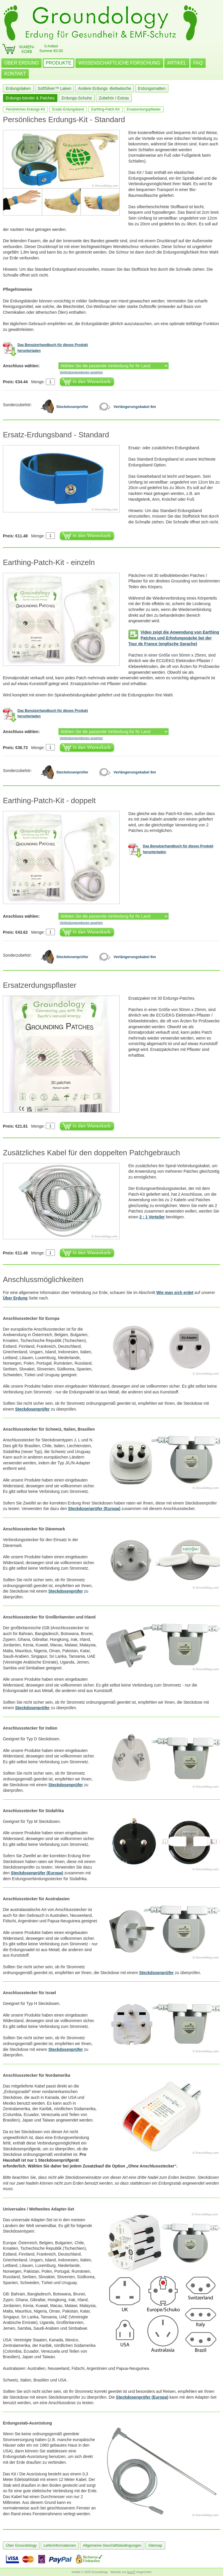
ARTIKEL (176, 62)
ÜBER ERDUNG (21, 62)
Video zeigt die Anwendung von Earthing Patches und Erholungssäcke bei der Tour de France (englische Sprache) (173, 638)
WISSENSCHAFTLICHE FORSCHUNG (119, 62)
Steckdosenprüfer (32, 1409)
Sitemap (155, 2545)
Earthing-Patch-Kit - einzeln (49, 562)
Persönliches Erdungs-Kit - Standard (64, 119)
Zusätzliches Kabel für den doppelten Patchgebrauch (91, 1152)
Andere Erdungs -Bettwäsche (104, 88)
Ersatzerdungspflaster (144, 109)
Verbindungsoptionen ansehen (81, 372)
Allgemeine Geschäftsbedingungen (112, 2545)
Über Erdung (15, 1298)
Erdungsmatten (152, 88)
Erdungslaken (18, 88)
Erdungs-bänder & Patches (30, 98)
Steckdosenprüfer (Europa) (94, 1508)
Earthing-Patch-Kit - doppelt (49, 800)
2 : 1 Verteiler (152, 1217)
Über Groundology (21, 2545)
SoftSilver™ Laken (54, 88)
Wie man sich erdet (174, 1292)
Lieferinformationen (60, 2545)
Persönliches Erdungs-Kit (25, 109)
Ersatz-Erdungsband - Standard (56, 434)
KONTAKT (15, 73)
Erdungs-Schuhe (77, 98)
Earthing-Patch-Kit (105, 109)
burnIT (131, 2572)
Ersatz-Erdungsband (68, 109)
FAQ (198, 62)
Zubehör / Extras (114, 98)
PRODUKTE (58, 62)
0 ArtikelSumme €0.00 (51, 48)
